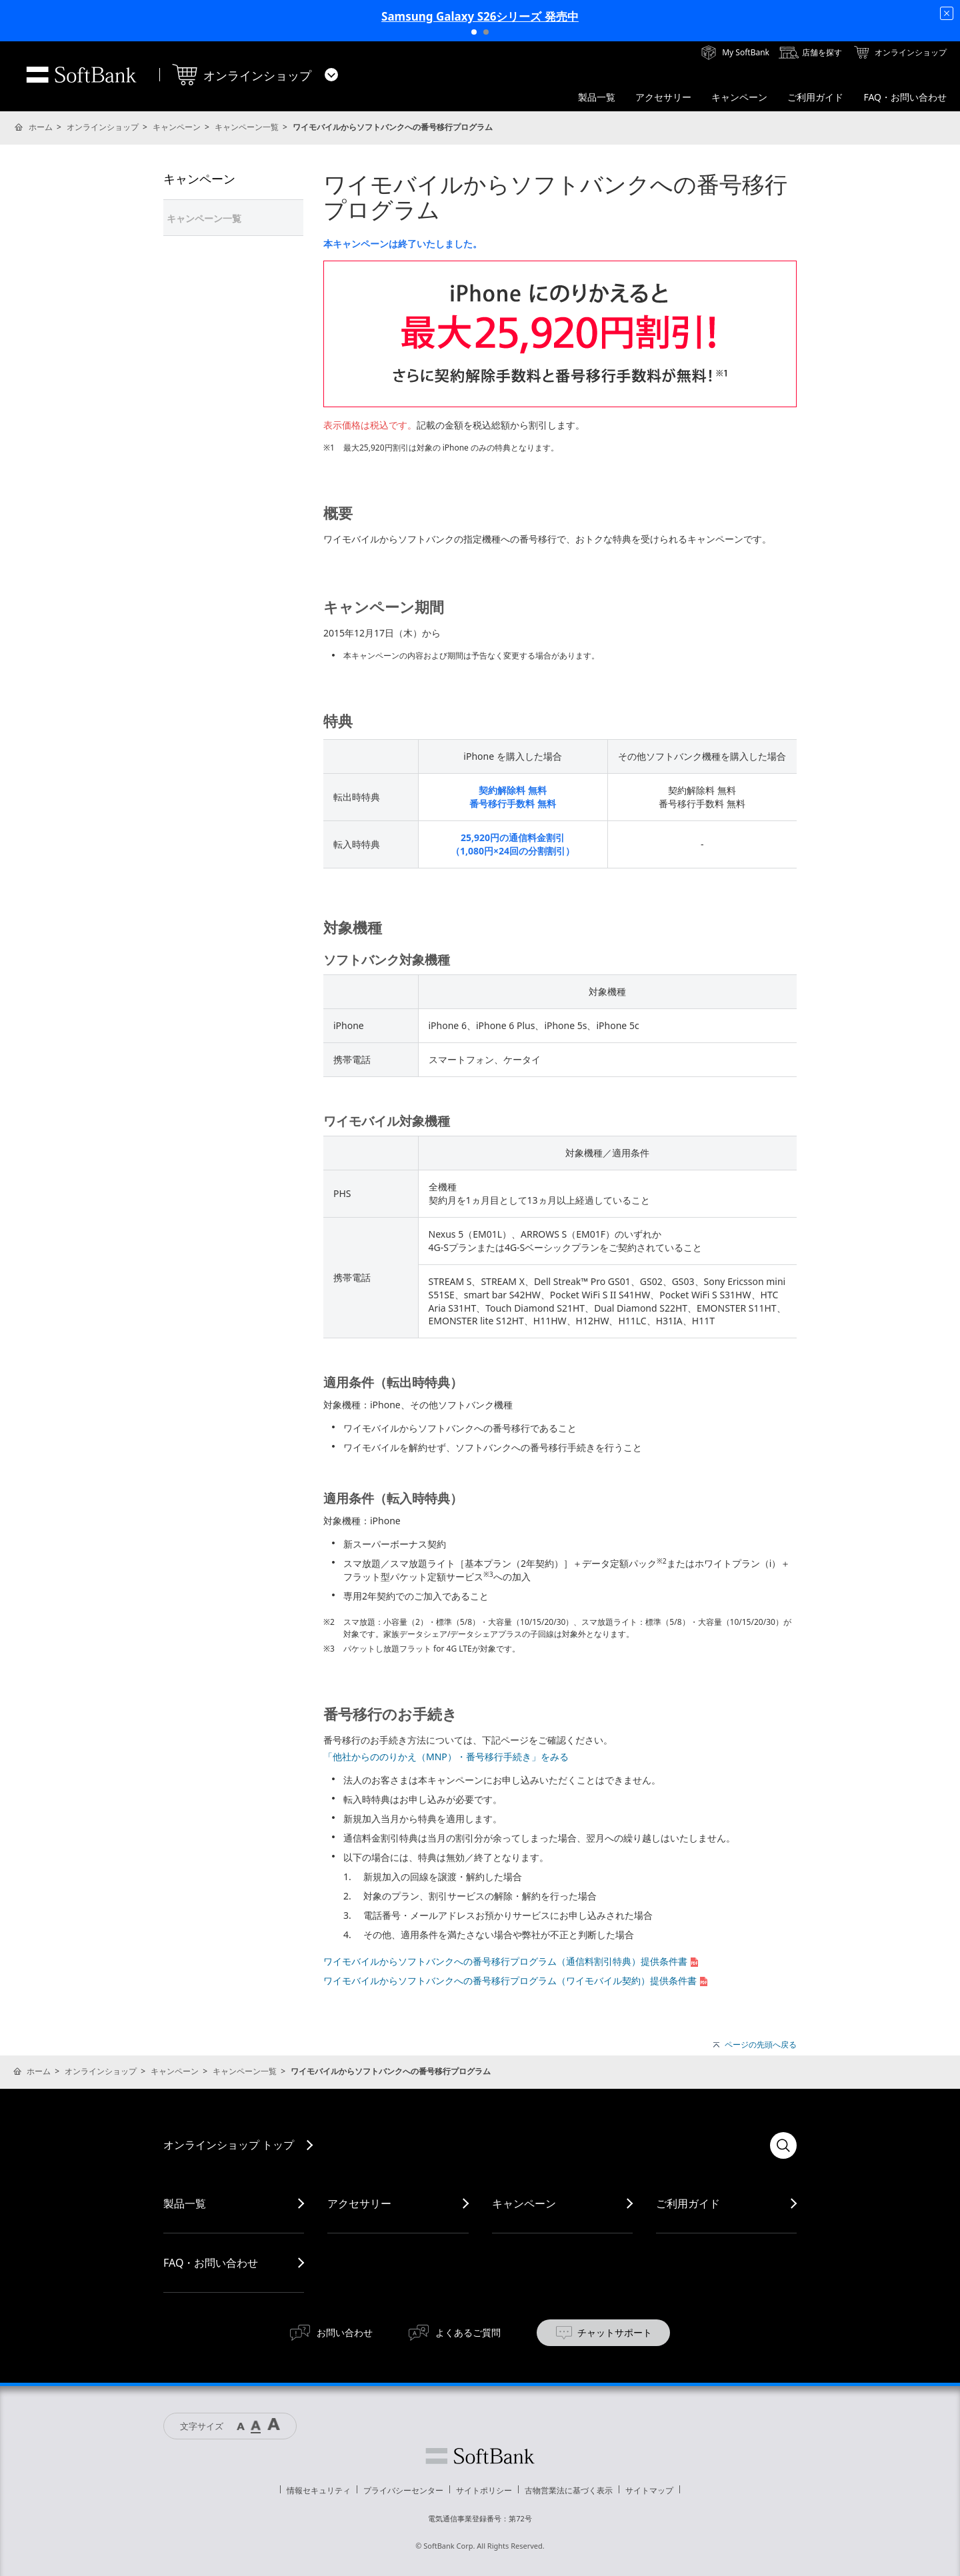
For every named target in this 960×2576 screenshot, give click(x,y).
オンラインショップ (103, 127)
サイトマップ (649, 2490)
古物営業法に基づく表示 (569, 2490)
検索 (783, 2145)
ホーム (41, 127)
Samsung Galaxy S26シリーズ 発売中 (480, 16)
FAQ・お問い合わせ (210, 2262)
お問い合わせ (345, 2332)
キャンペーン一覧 (247, 127)
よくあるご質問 (468, 2332)
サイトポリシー (484, 2490)
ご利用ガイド (688, 2203)
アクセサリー (359, 2203)
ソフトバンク (480, 2456)
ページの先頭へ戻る (761, 2045)
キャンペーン (177, 127)
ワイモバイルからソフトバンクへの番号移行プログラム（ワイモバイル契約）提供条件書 (516, 1980)
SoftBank (81, 75)
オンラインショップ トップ (228, 2144)
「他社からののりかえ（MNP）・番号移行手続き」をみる (446, 1756)
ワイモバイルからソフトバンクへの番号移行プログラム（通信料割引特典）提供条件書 (512, 1961)
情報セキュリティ (319, 2490)
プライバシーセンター (403, 2490)
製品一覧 (184, 2203)
